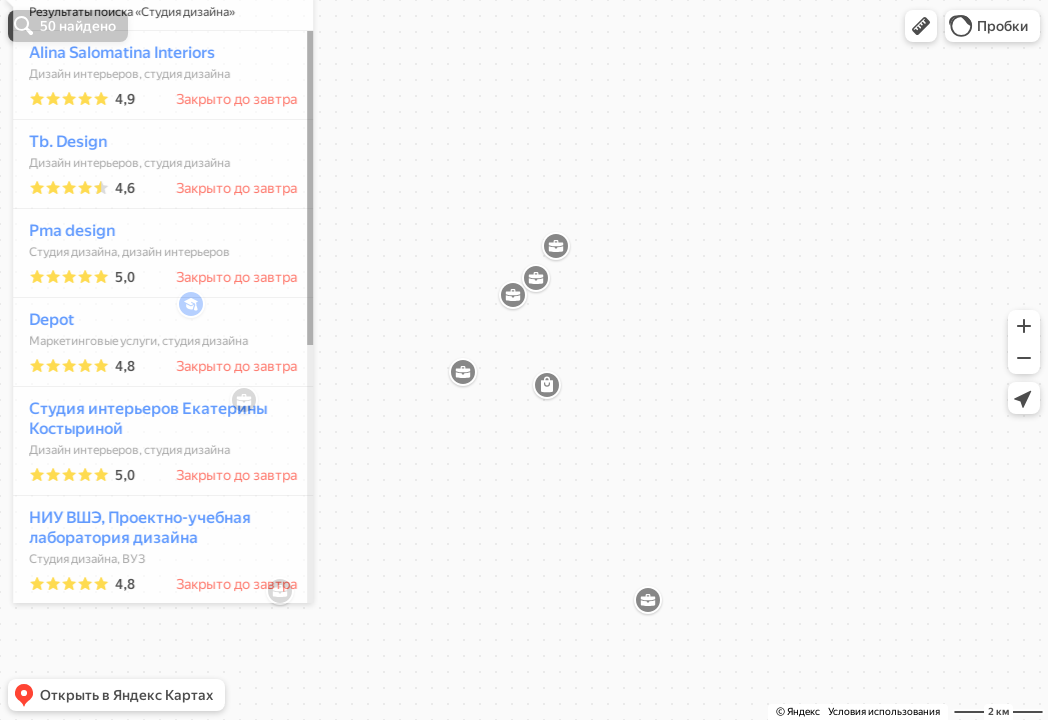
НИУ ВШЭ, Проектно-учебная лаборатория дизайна (131, 586)
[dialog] (154, 357)
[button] (921, 26)
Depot (42, 378)
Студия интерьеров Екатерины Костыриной (139, 477)
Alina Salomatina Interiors (113, 111)
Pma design (63, 289)
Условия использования (884, 711)
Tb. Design (59, 200)
